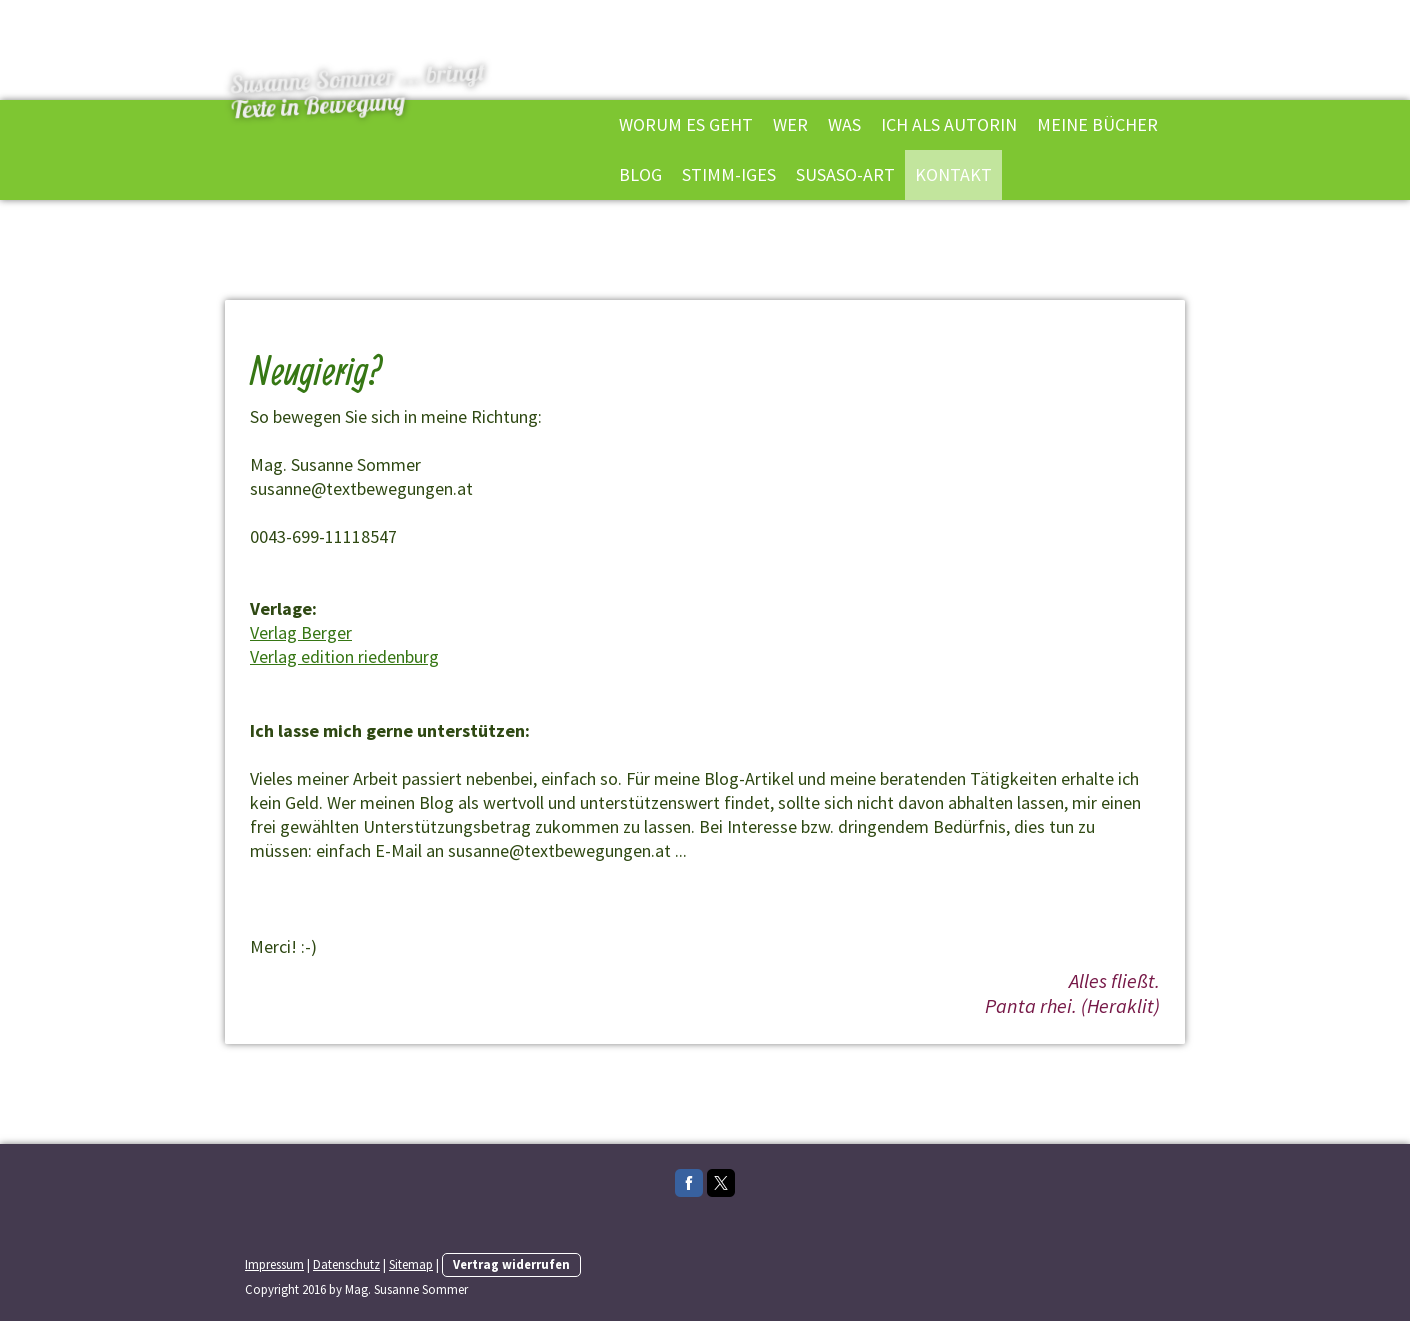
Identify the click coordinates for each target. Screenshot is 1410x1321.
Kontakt (953, 174)
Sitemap (411, 1264)
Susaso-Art (845, 174)
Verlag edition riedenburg (344, 656)
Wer (790, 124)
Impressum (274, 1264)
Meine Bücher (1097, 124)
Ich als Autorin (949, 124)
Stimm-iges (729, 174)
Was (844, 124)
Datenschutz (346, 1264)
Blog (640, 174)
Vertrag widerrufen (511, 1264)
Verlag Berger (301, 632)
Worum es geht (686, 124)
